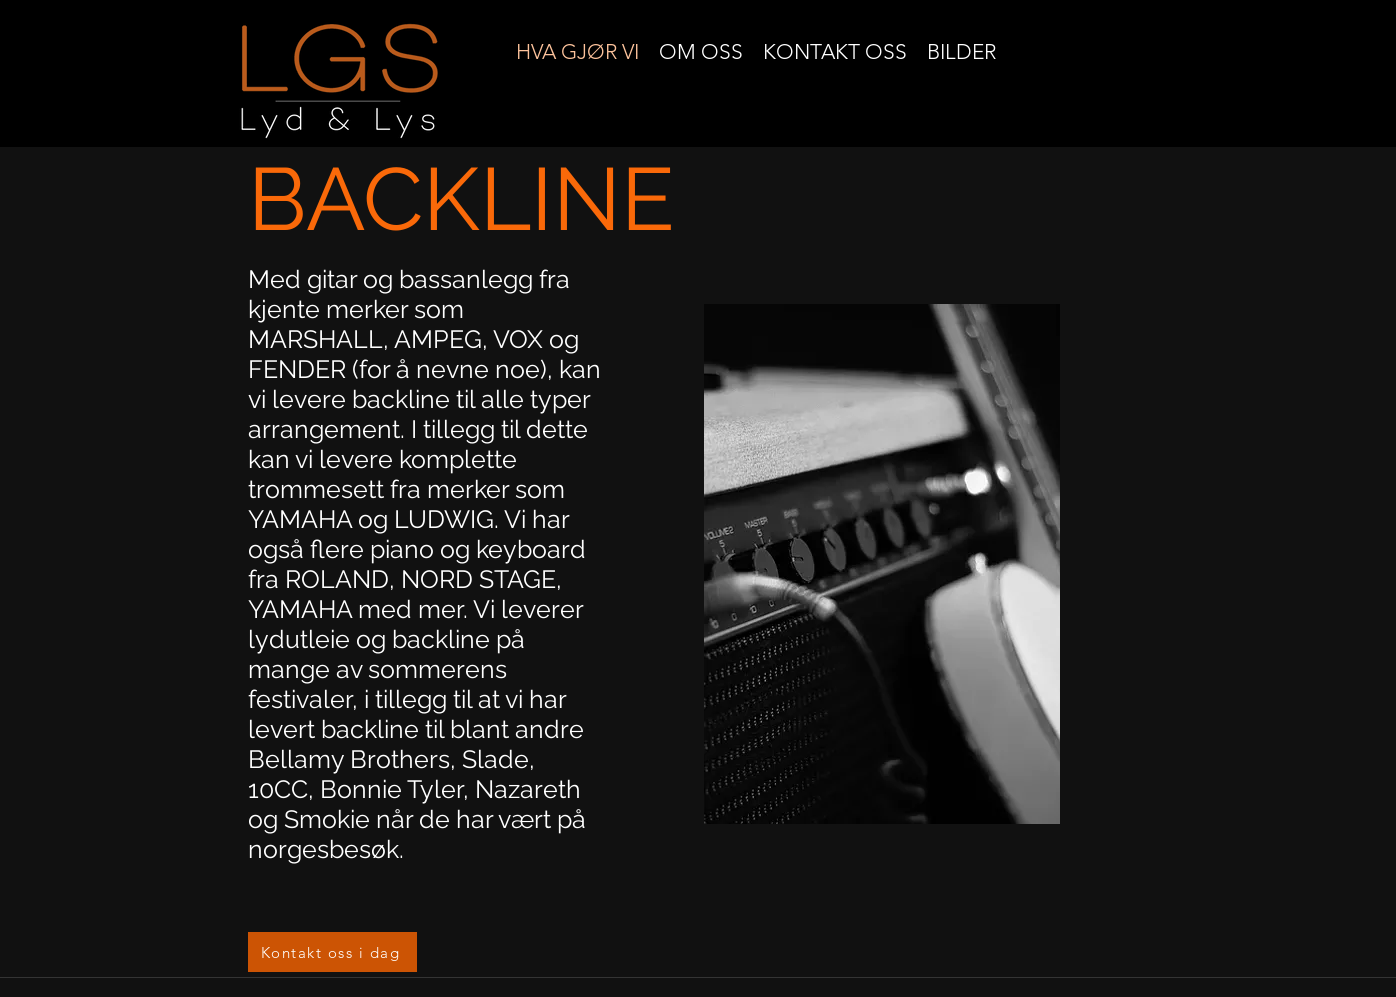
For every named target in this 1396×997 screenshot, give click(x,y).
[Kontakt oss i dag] (332, 952)
